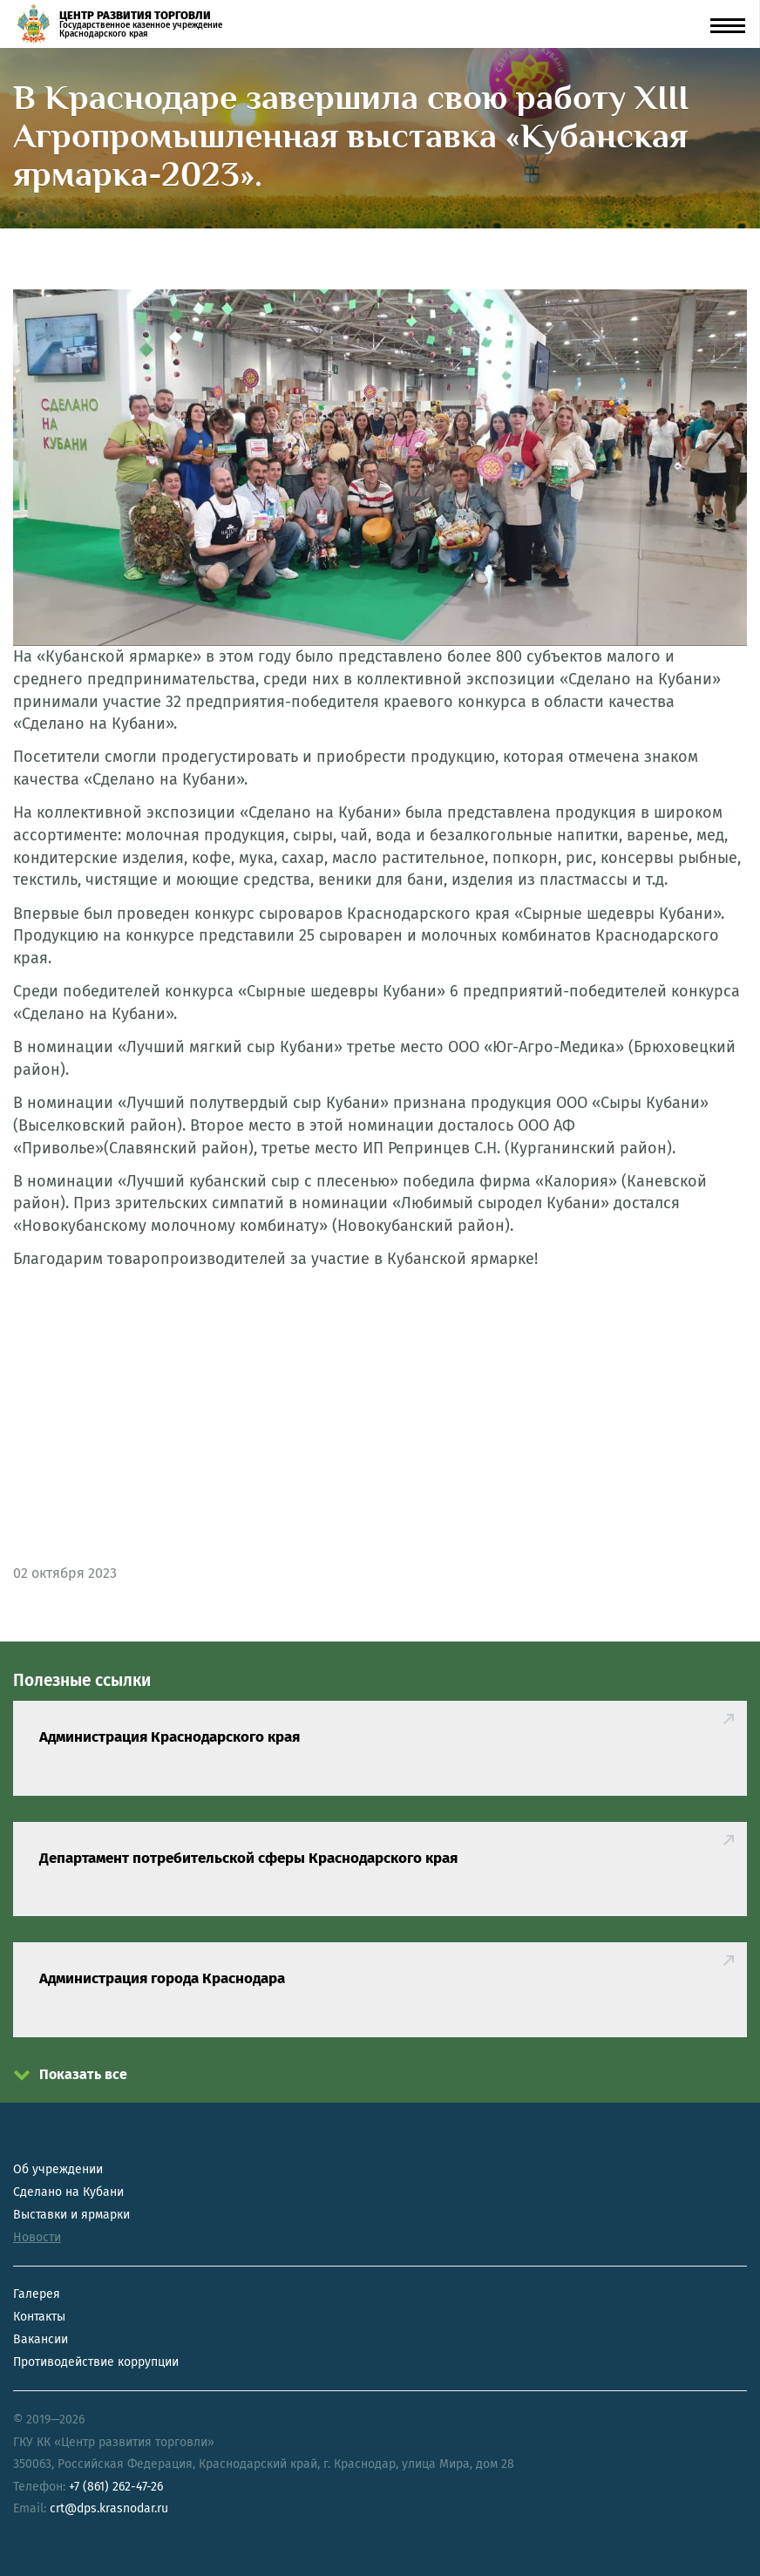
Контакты (39, 2316)
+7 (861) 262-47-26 (116, 2486)
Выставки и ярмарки (71, 2214)
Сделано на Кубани (68, 2192)
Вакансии (40, 2339)
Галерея (36, 2294)
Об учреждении (58, 2169)
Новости (37, 2237)
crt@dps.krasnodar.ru (109, 2508)
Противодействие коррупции (96, 2362)
